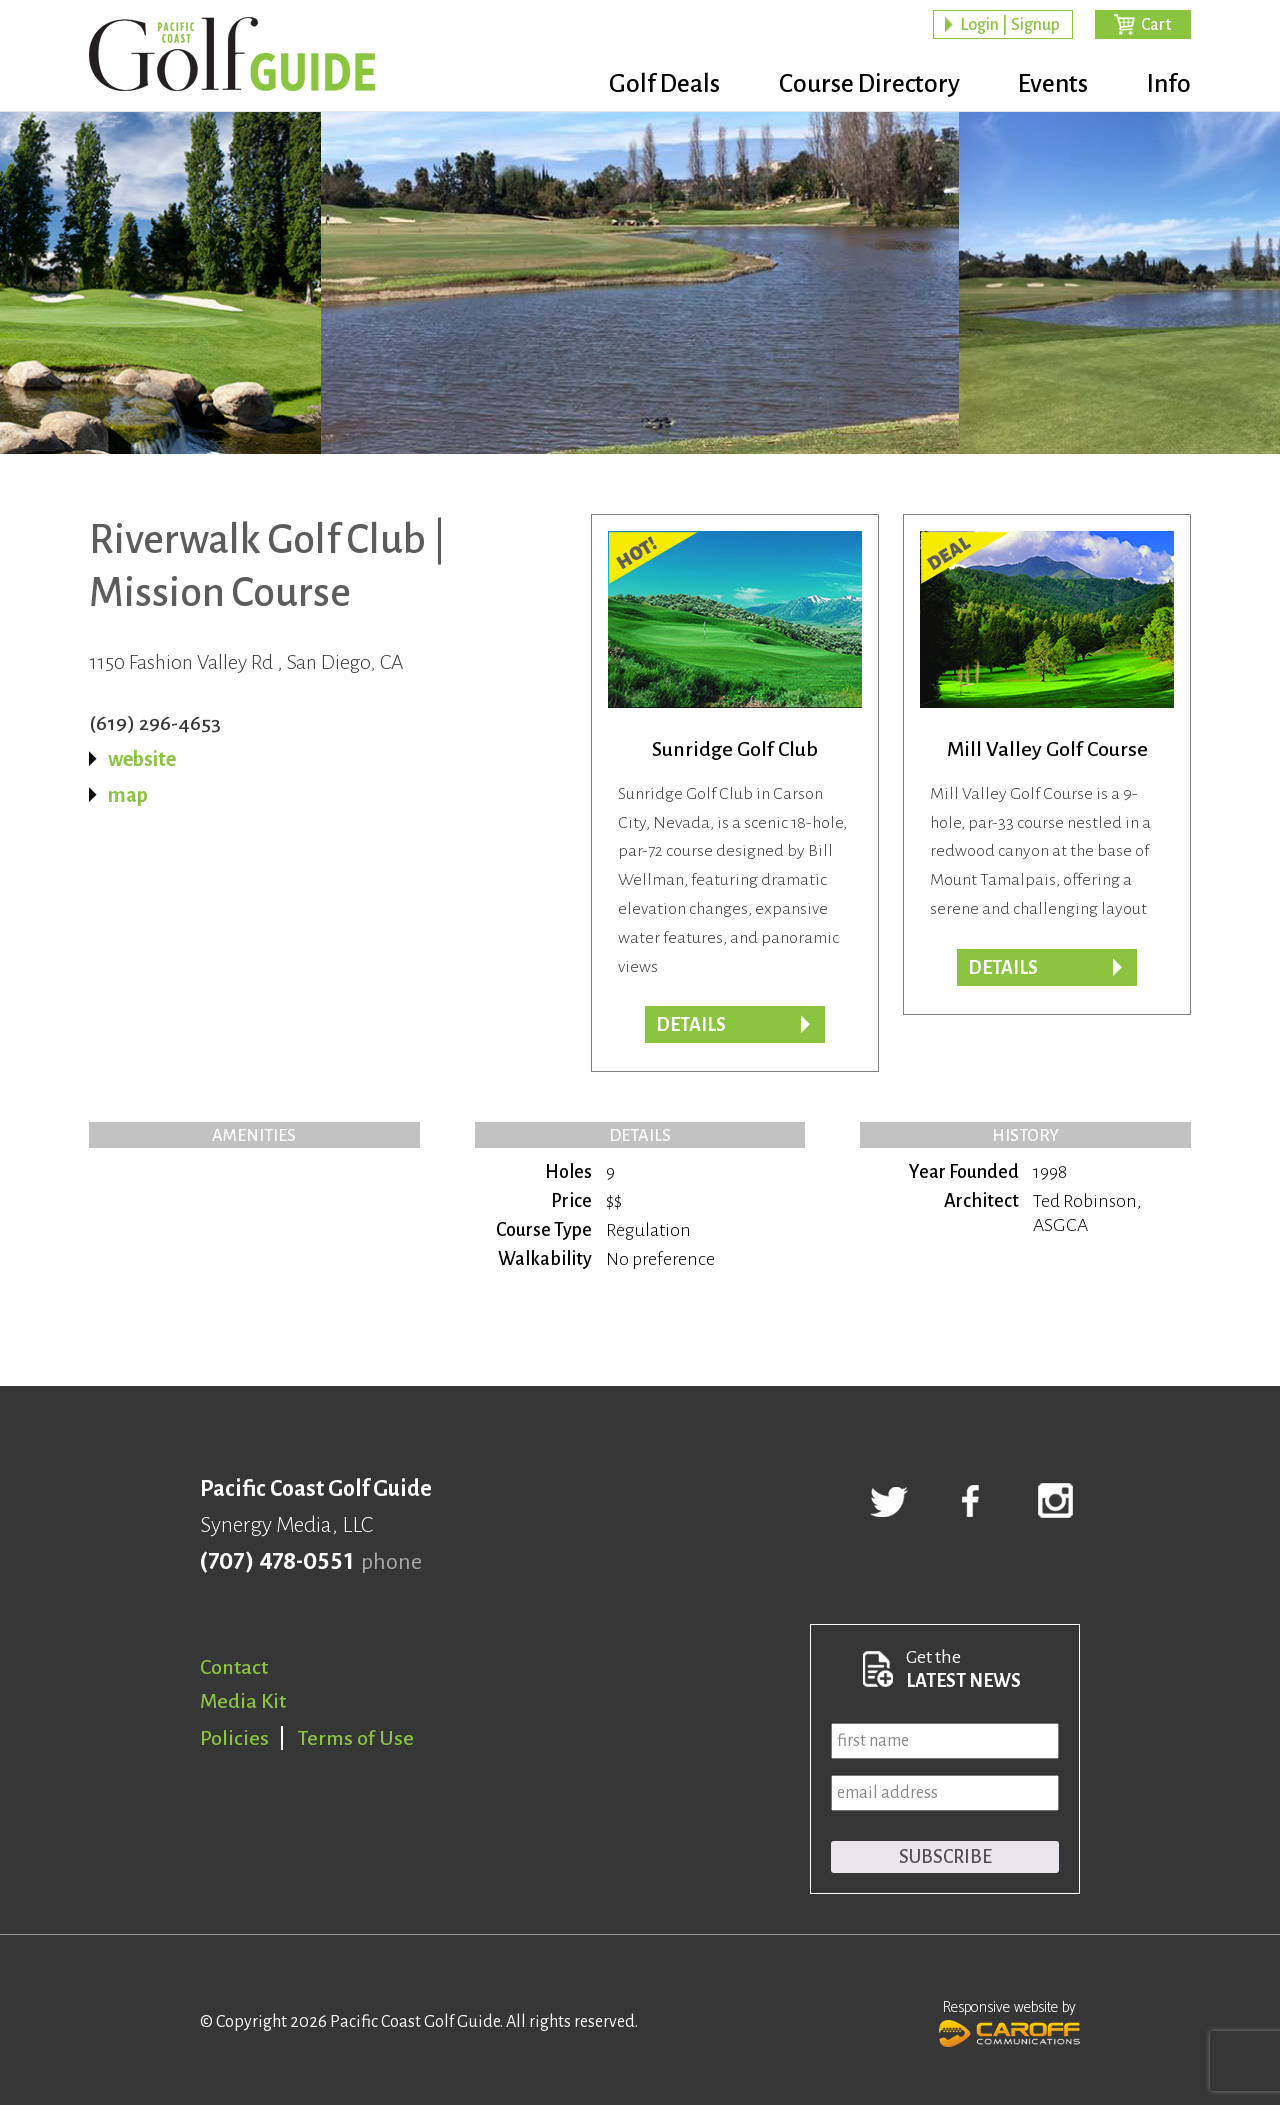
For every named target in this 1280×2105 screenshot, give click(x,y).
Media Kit (243, 1701)
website (142, 759)
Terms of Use (356, 1738)
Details (691, 1025)
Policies (234, 1738)
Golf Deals (637, 85)
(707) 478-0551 (276, 1562)
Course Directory (850, 85)
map (128, 795)
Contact (234, 1667)
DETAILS (1003, 968)
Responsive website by (1009, 2021)
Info (1168, 85)
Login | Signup (1010, 26)
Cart (1156, 26)
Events (1044, 85)
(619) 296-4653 (155, 723)
